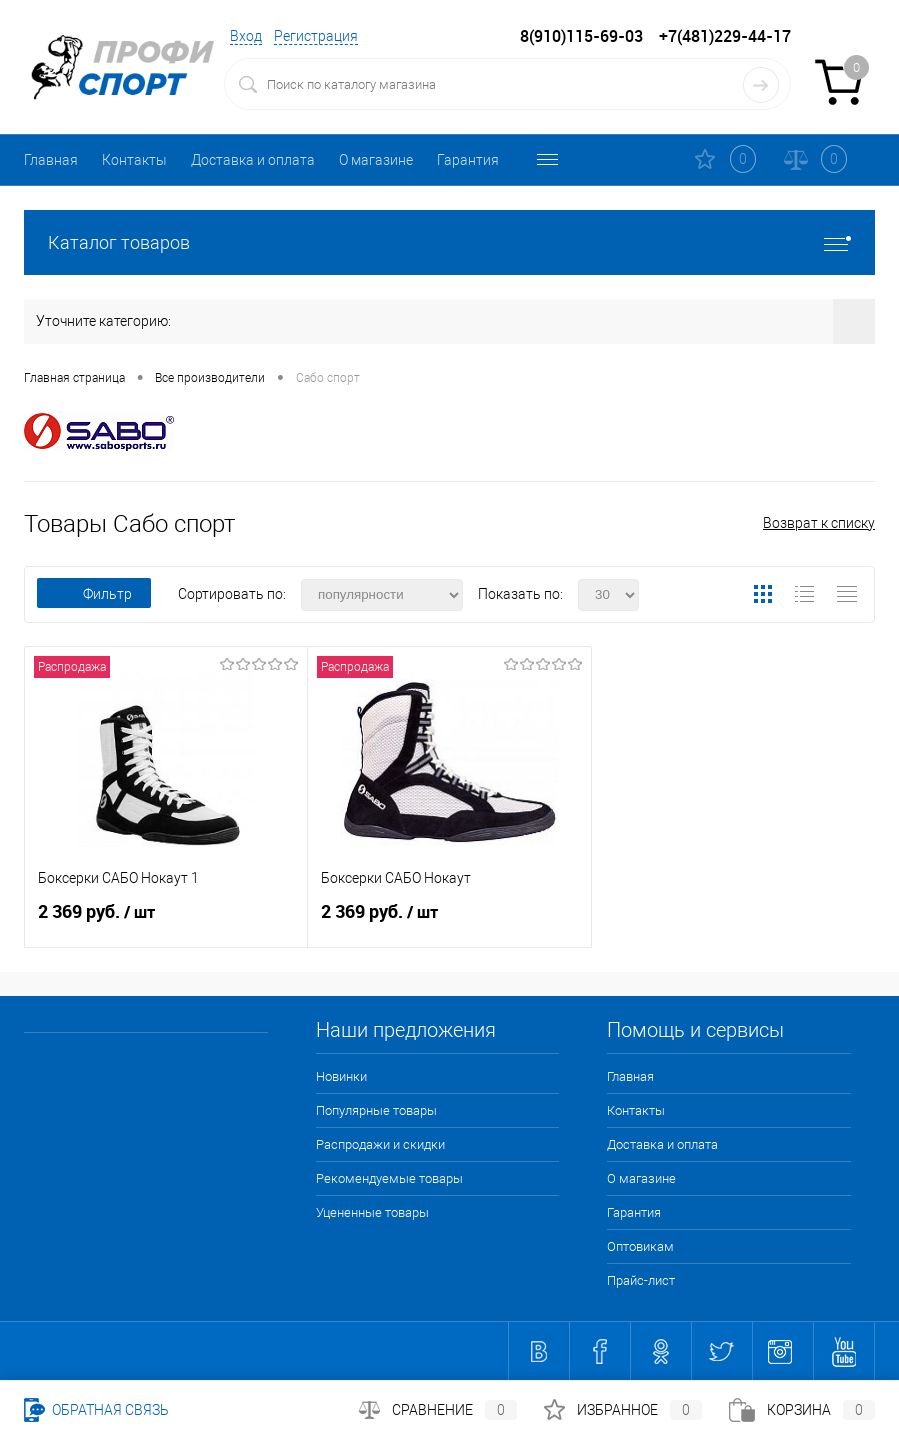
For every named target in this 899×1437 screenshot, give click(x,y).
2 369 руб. (166, 920)
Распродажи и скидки (380, 1144)
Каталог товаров (449, 242)
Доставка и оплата (253, 160)
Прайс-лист (641, 1280)
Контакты (134, 160)
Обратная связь (96, 1410)
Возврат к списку (819, 523)
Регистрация (316, 36)
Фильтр (94, 594)
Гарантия (468, 160)
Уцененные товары (372, 1212)
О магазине (376, 160)
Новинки (341, 1076)
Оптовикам (559, 160)
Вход (246, 36)
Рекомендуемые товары (389, 1178)
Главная (51, 160)
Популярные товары (376, 1110)
